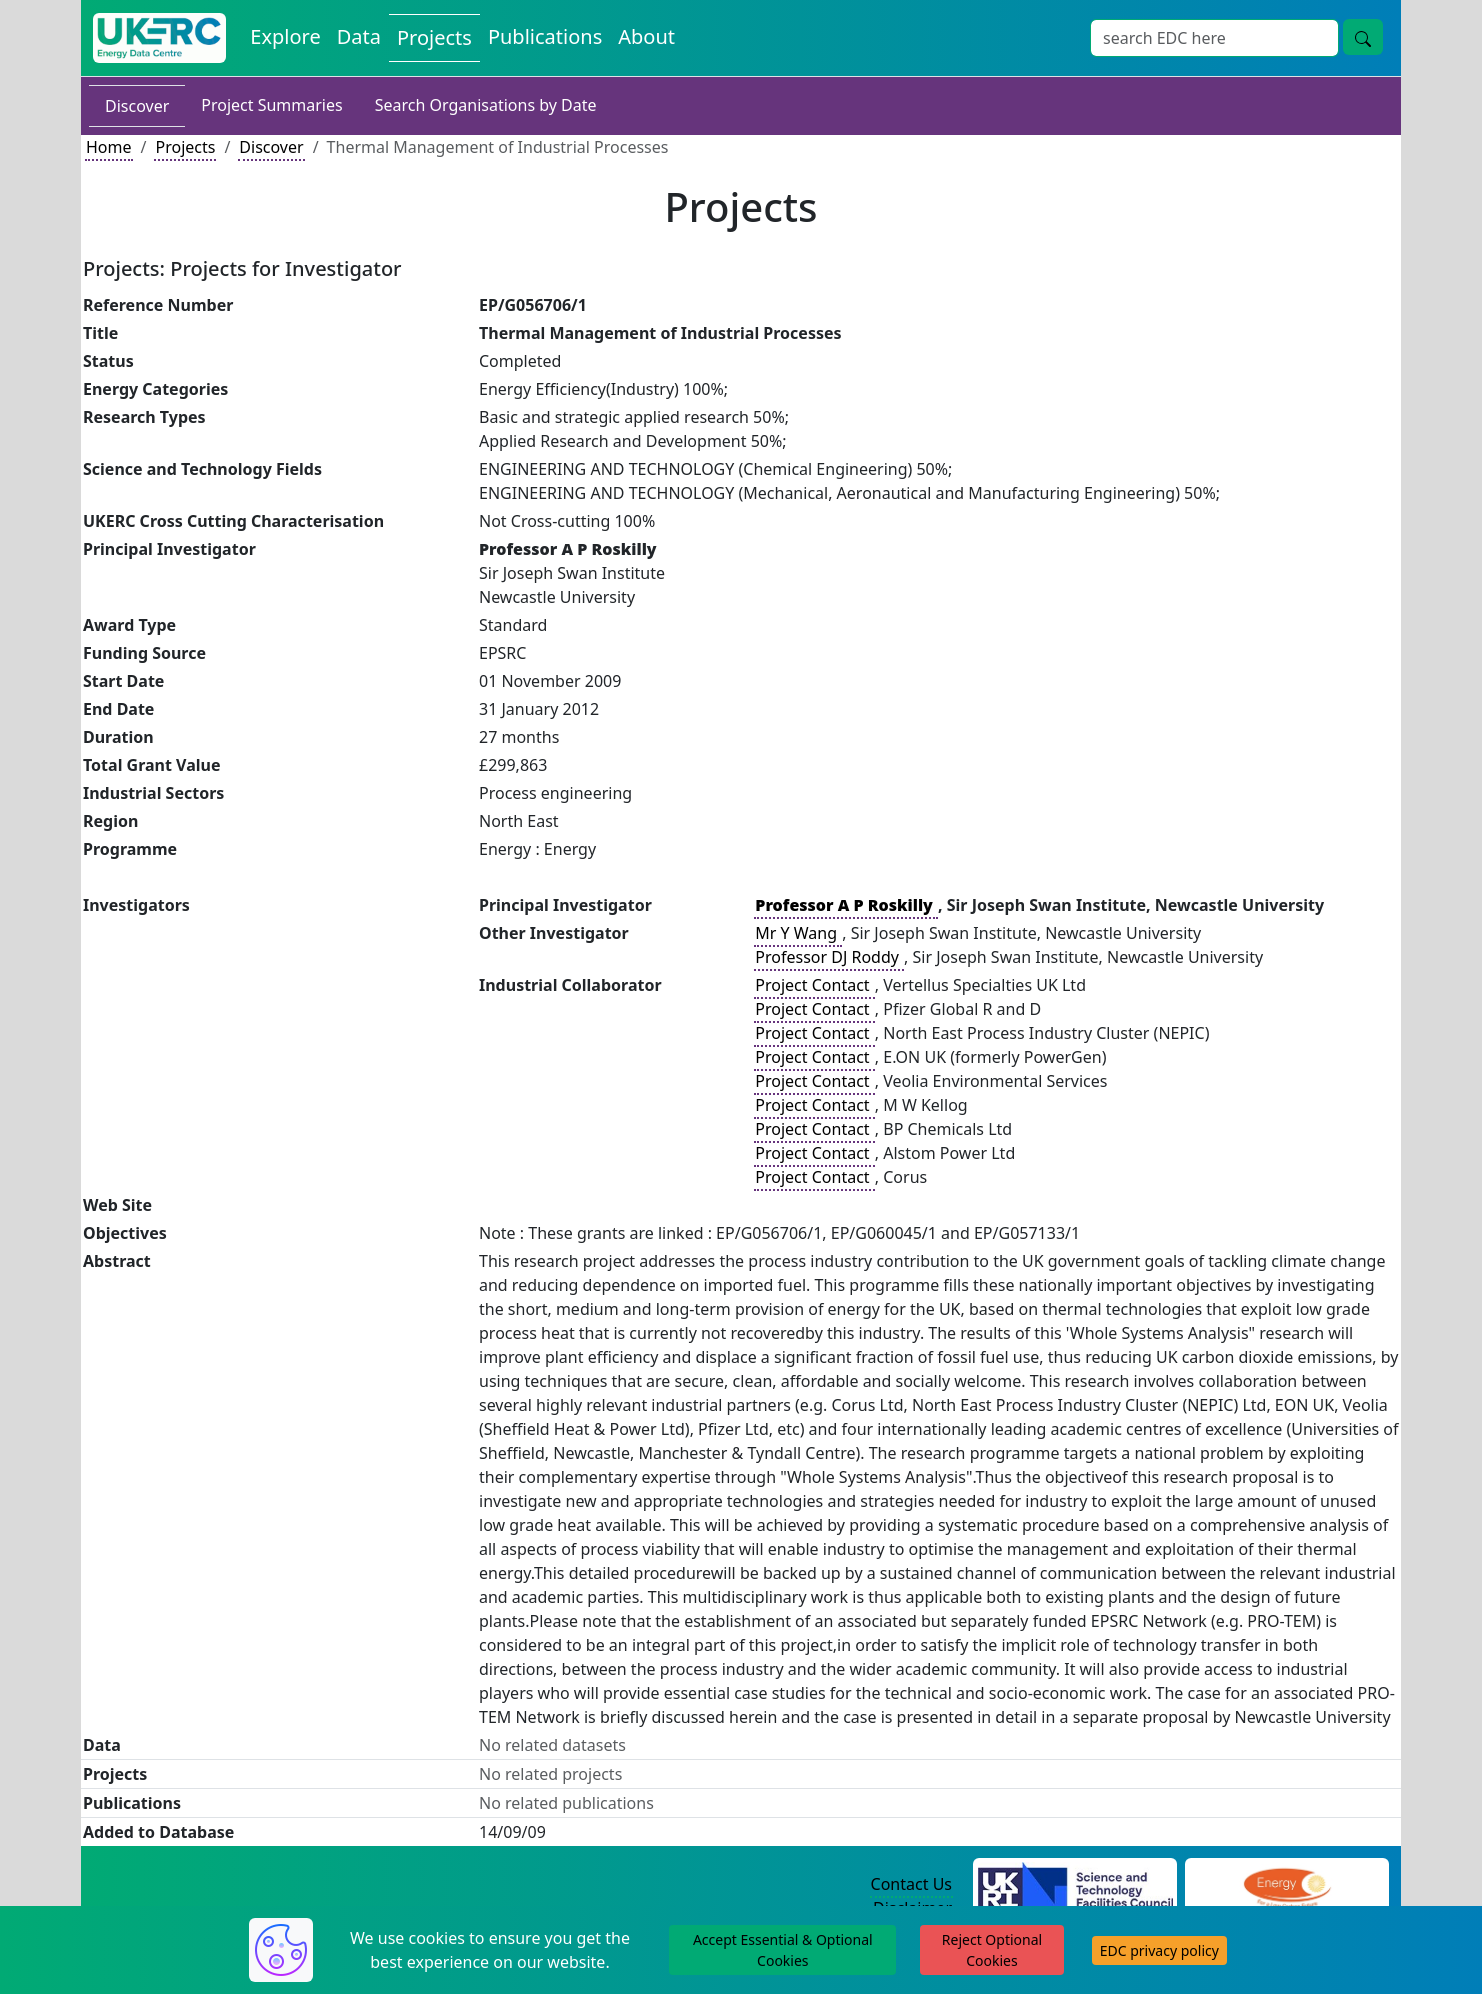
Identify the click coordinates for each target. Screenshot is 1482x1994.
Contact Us (911, 1884)
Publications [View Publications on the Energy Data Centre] (545, 36)
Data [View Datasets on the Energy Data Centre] (359, 36)
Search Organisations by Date (486, 105)
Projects (185, 147)
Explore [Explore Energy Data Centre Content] (285, 36)
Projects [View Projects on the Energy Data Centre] (434, 37)
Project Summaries (271, 105)
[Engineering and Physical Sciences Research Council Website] (1286, 1885)
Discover (137, 106)
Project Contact (814, 985)
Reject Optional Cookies (992, 1950)
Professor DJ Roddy (829, 957)
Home (109, 147)
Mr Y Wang (798, 933)
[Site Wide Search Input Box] (1214, 38)
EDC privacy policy (1159, 1950)
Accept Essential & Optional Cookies (783, 1950)
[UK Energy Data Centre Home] (159, 38)
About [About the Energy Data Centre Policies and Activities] (646, 36)
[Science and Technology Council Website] (1075, 1885)
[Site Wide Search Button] (1363, 37)
